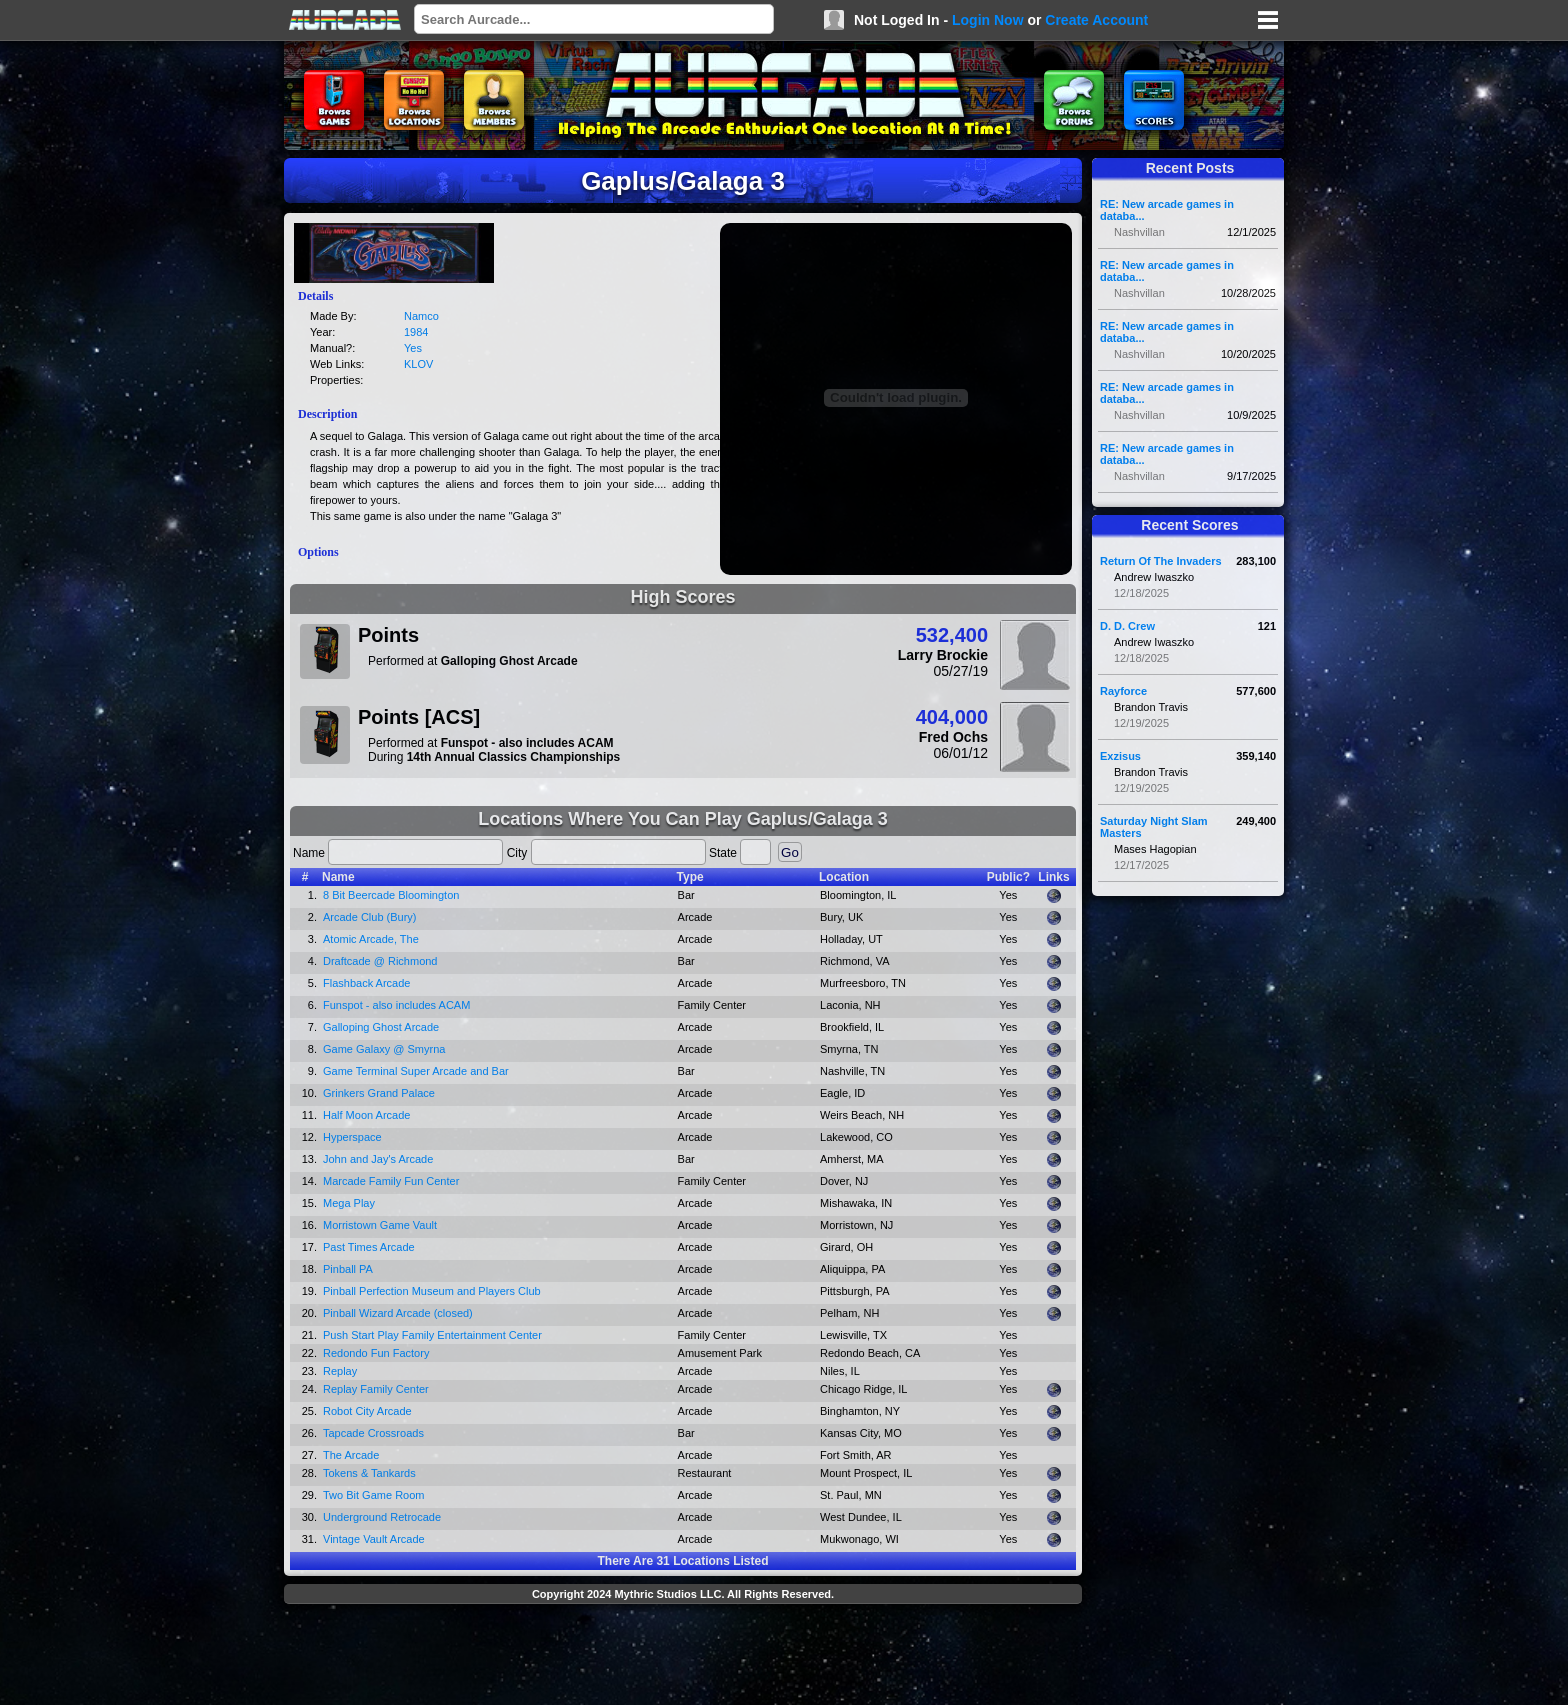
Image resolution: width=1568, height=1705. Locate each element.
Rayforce (1123, 691)
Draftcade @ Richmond (380, 961)
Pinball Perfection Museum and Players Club (432, 1291)
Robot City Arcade (367, 1411)
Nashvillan (1139, 232)
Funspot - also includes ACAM (396, 1005)
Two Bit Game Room (373, 1495)
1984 (416, 332)
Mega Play (349, 1203)
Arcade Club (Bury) (370, 917)
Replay (340, 1371)
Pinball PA (348, 1269)
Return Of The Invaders (1161, 561)
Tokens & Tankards (369, 1473)
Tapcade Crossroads (373, 1433)
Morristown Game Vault (380, 1225)
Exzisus (1120, 756)
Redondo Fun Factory (376, 1353)
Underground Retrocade (382, 1517)
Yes (413, 348)
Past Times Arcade (369, 1247)
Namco (421, 316)
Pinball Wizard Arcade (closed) (398, 1313)
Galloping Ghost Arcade (381, 1027)
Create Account (1096, 20)
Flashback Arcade (366, 983)
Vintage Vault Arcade (374, 1539)
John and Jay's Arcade (378, 1159)
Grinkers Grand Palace (379, 1093)
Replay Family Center (376, 1389)
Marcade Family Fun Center (391, 1181)
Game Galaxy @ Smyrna (384, 1049)
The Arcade (351, 1455)
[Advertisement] (683, 1657)
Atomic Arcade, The (371, 939)
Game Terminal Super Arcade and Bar (416, 1071)
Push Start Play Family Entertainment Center (432, 1335)
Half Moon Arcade (366, 1115)
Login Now (988, 20)
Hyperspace (352, 1137)
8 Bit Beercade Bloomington (391, 895)
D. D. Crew (1127, 626)
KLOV (418, 364)
